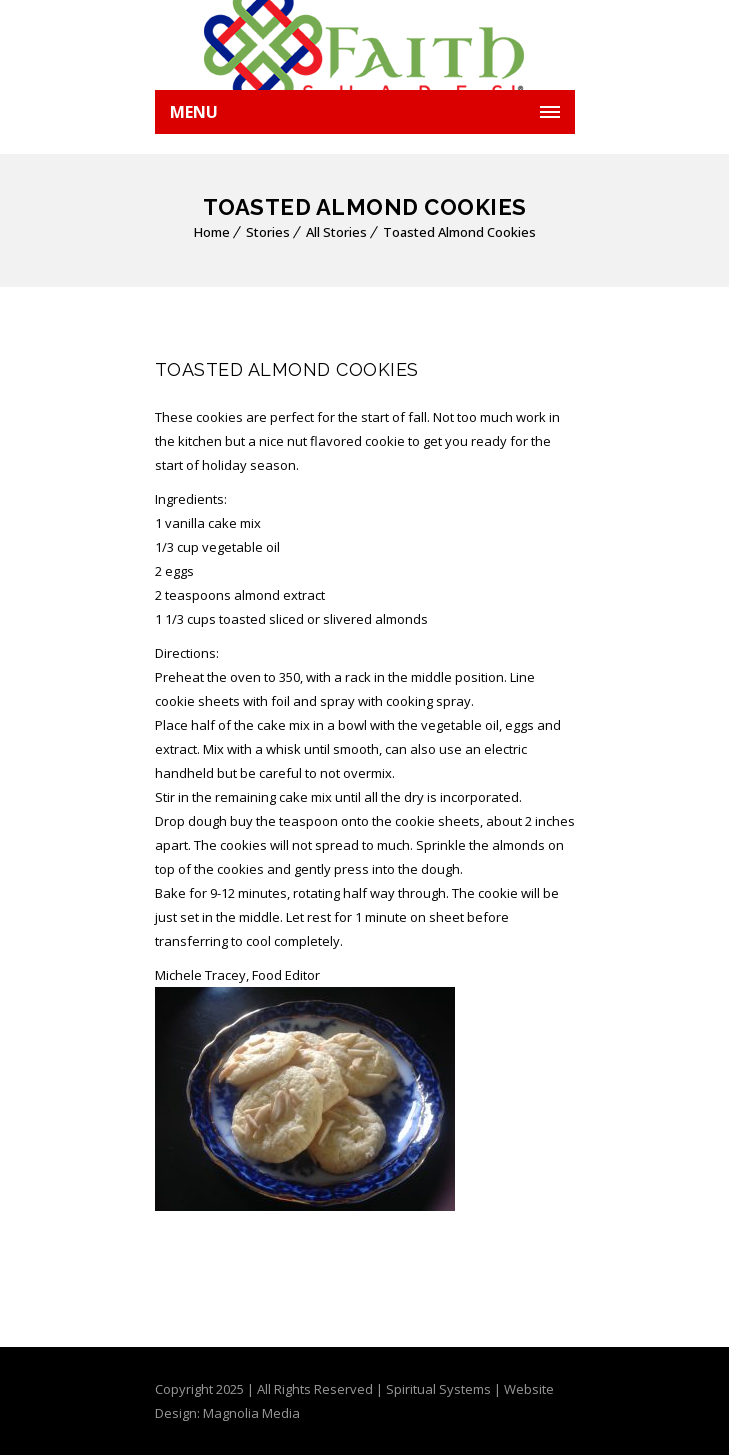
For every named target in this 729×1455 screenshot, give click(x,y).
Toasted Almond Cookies (459, 232)
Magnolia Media (251, 1413)
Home (212, 232)
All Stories (336, 232)
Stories (268, 232)
